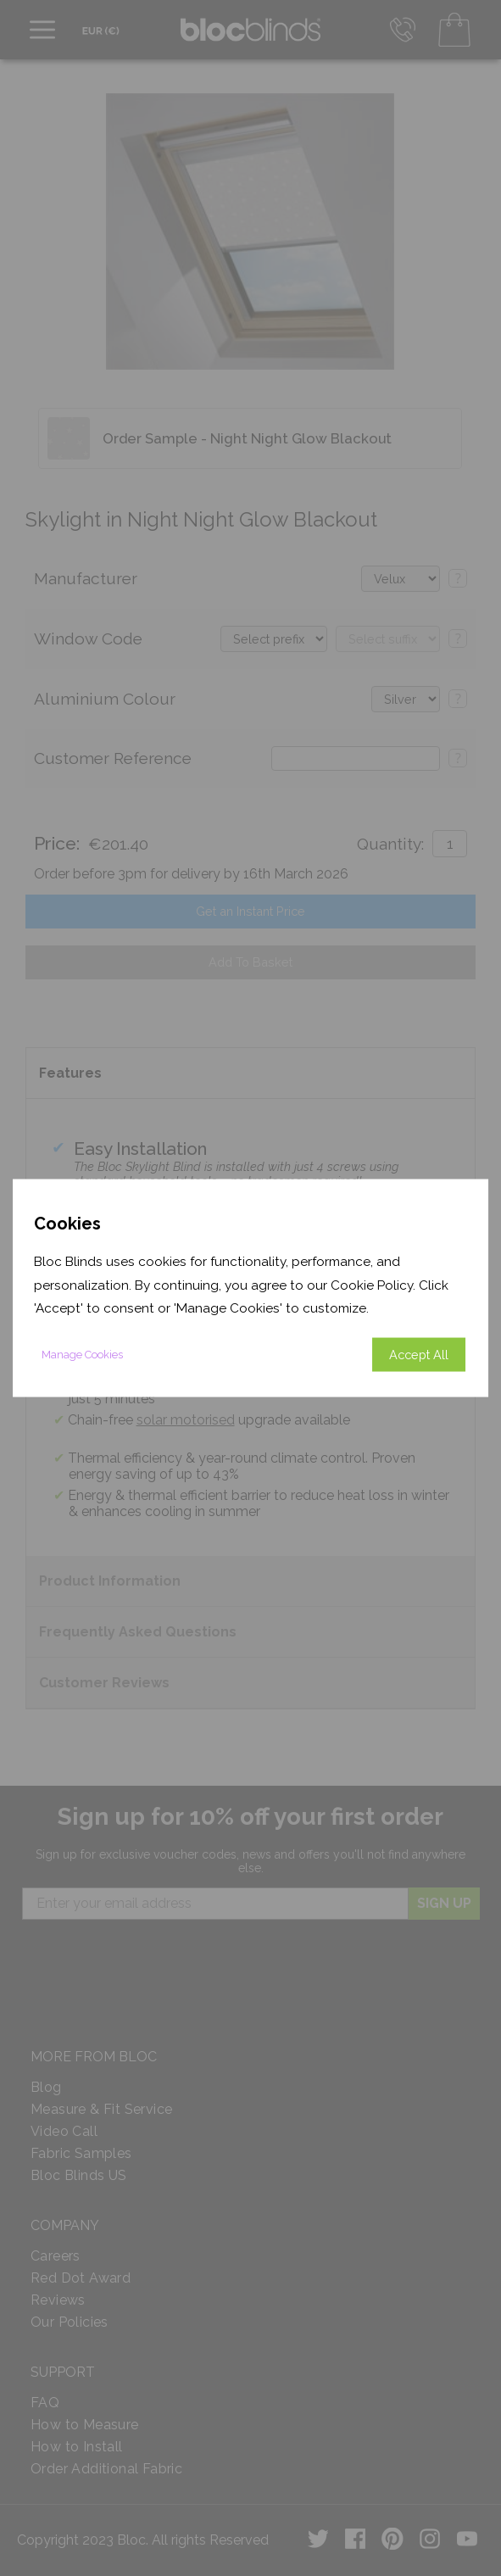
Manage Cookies (82, 1353)
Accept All (418, 1354)
